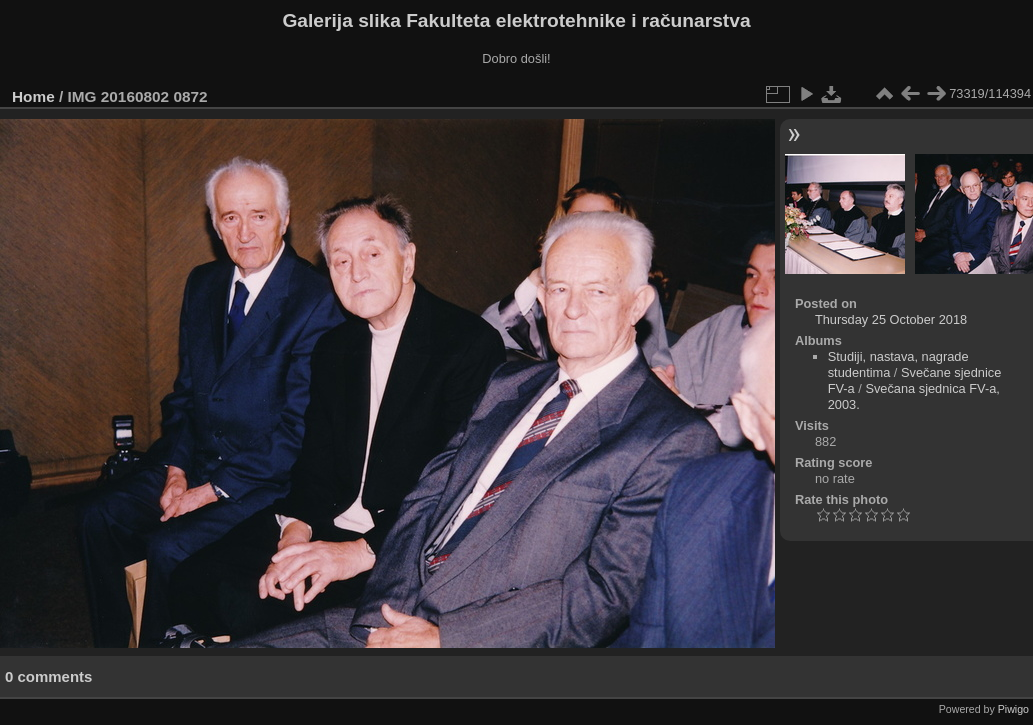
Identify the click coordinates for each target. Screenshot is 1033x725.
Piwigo (1013, 709)
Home (33, 96)
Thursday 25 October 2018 (891, 319)
